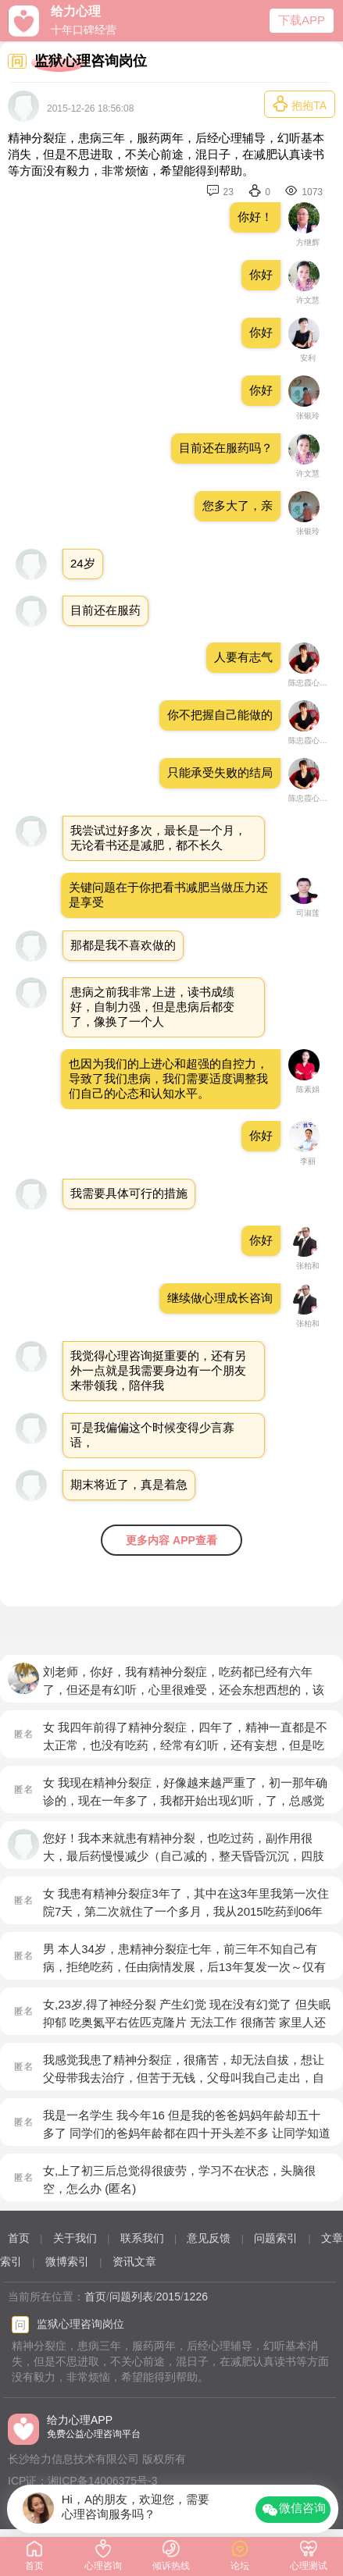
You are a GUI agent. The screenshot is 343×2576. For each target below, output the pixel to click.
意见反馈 (208, 2238)
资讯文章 (134, 2261)
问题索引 (276, 2238)
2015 (168, 2296)
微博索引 (67, 2261)
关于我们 (75, 2238)
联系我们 (142, 2238)
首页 (19, 2238)
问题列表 (131, 2296)
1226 (196, 2296)
